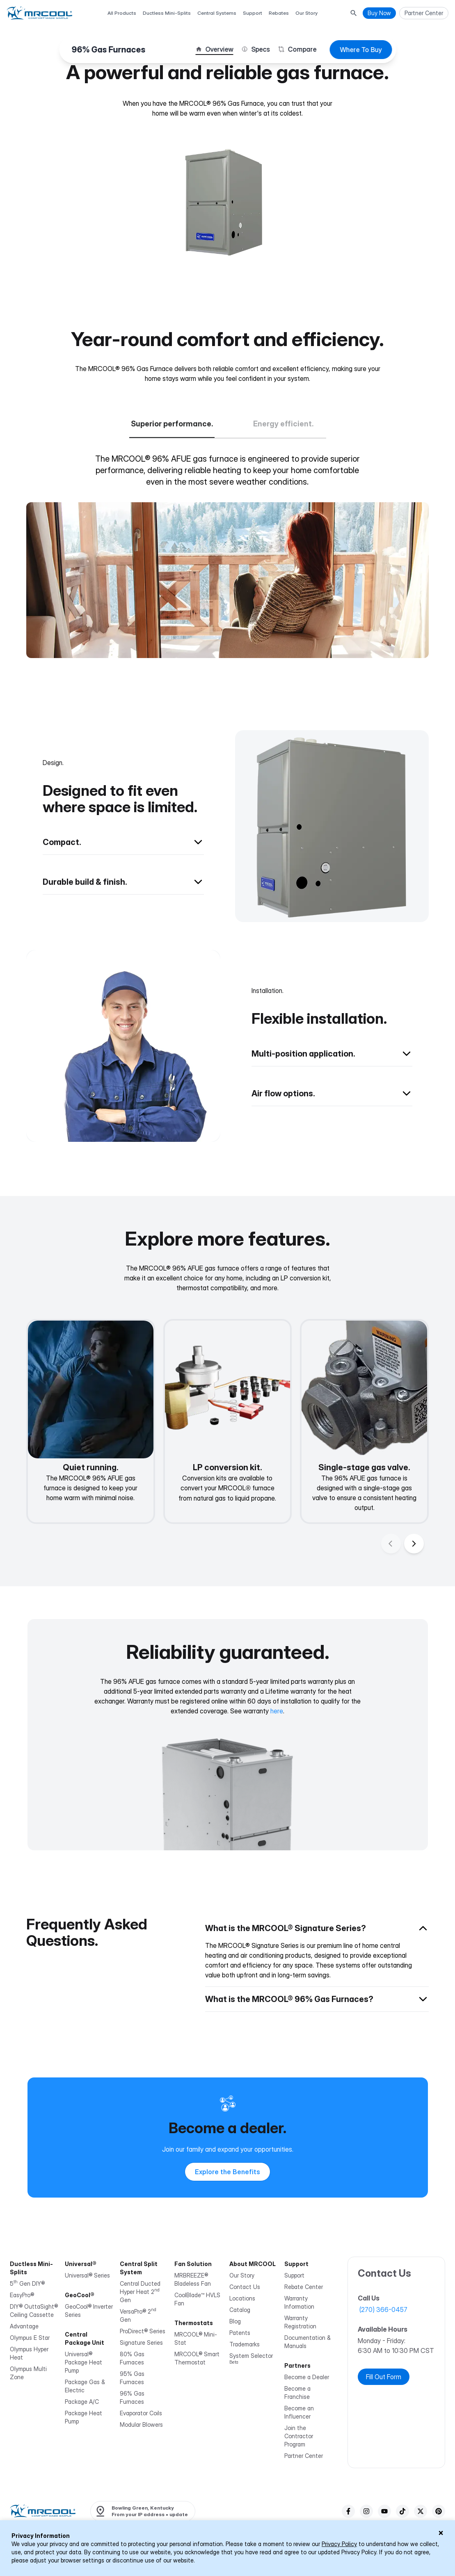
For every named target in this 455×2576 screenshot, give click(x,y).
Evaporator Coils (141, 2413)
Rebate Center (303, 2286)
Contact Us (244, 2286)
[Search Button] (353, 13)
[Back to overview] (123, 763)
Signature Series (141, 2342)
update (171, 2511)
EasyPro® (22, 2294)
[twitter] (420, 2511)
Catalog (239, 2309)
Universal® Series (87, 2275)
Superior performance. (172, 423)
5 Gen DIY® (27, 2283)
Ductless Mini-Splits (167, 13)
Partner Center (303, 2455)
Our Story (306, 13)
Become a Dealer (306, 2376)
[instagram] (366, 2511)
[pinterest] (438, 2511)
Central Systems (216, 13)
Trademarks (244, 2344)
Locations (242, 2298)
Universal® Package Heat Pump (83, 2362)
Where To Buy (361, 50)
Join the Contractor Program (298, 2436)
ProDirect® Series (142, 2331)
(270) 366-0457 (383, 2309)
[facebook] (348, 2511)
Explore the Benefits (227, 2172)
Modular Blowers (141, 2424)
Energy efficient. (283, 423)
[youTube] (384, 2511)
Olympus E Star (30, 2337)
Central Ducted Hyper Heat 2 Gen (140, 2291)
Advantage (24, 2326)
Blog (235, 2321)
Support (252, 13)
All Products (121, 13)
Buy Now (379, 12)
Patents (239, 2332)
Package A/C (82, 2401)
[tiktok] (402, 2511)
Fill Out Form (383, 2377)
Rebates (279, 13)
